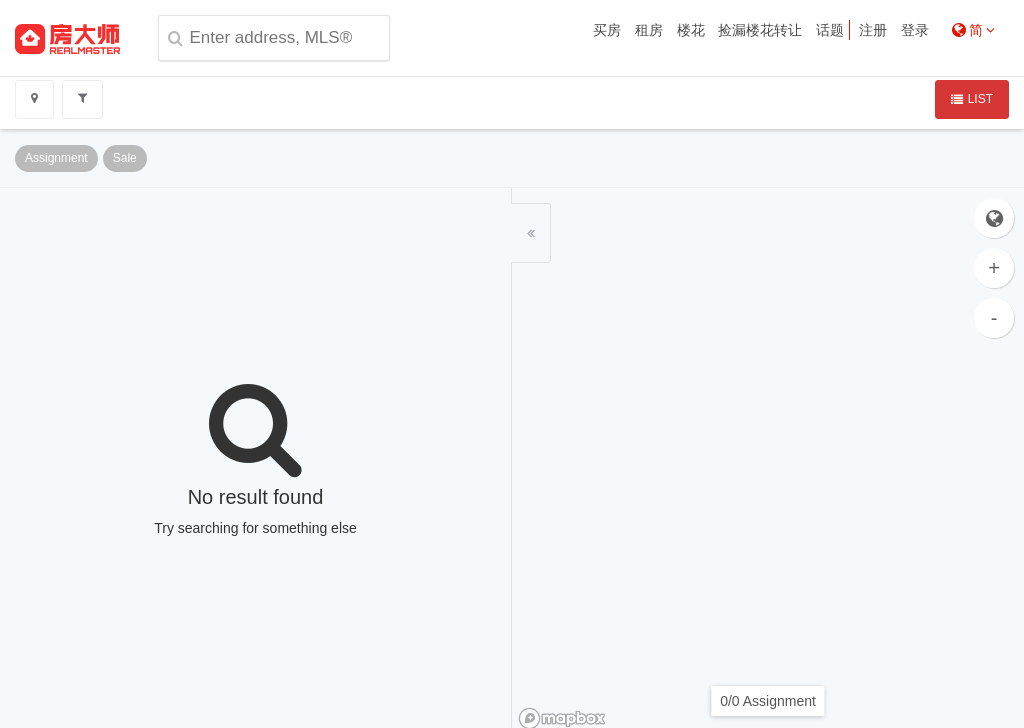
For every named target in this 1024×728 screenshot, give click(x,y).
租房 (649, 30)
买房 (607, 30)
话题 (830, 30)
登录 (915, 30)
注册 (873, 30)
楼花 (691, 30)
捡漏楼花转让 (760, 30)
